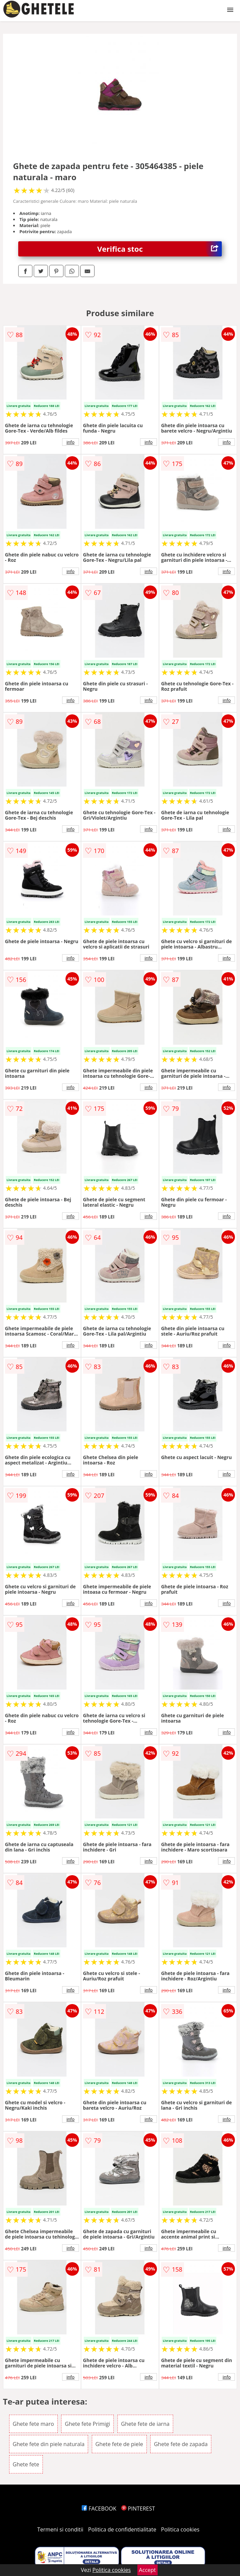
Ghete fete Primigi (87, 2424)
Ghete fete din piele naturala (49, 2444)
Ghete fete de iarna (145, 2424)
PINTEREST (138, 2508)
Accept (147, 2570)
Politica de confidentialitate (122, 2529)
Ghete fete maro (33, 2424)
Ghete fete (26, 2464)
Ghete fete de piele (119, 2444)
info (70, 442)
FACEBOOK (99, 2508)
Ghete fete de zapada (181, 2444)
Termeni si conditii (60, 2529)
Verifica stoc (159, 248)
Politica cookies (180, 2529)
